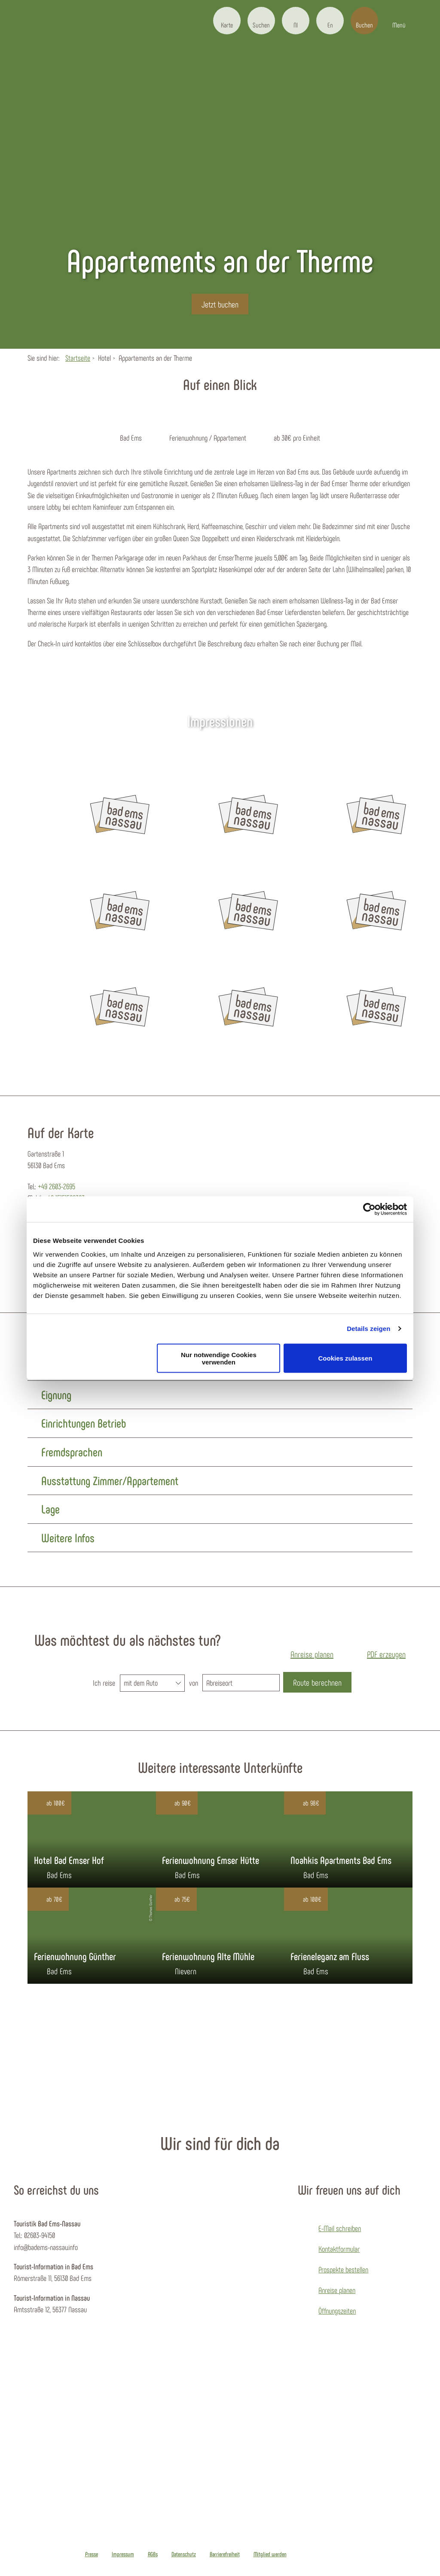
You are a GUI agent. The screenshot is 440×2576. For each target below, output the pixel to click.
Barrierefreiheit (225, 2554)
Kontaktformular (339, 2248)
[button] (227, 20)
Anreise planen (336, 2290)
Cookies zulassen (345, 1358)
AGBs (153, 2554)
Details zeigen (368, 1328)
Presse (91, 2554)
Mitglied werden (270, 2554)
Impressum (123, 2554)
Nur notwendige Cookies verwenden (219, 1358)
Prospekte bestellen (343, 2269)
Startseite (77, 357)
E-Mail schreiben (339, 2228)
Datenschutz (183, 2554)
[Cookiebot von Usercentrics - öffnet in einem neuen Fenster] (369, 1209)
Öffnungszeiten (337, 2310)
